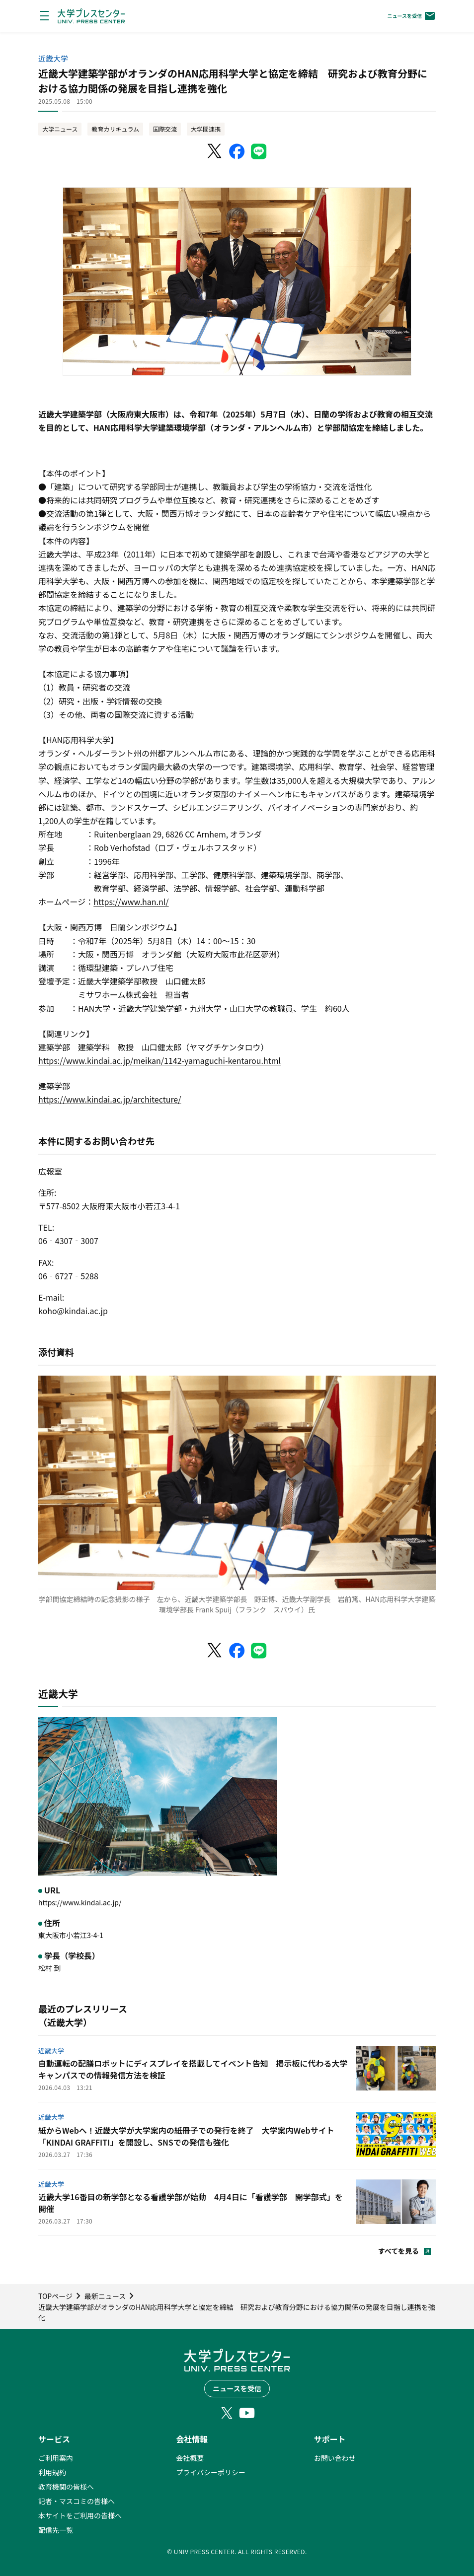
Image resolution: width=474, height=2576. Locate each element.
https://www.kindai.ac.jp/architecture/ (109, 1099)
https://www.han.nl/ (130, 901)
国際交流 (165, 129)
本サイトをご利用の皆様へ (80, 2515)
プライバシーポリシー (210, 2472)
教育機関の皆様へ (66, 2487)
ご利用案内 (55, 2458)
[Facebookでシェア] (237, 151)
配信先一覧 (55, 2530)
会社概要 (190, 2458)
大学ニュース (60, 129)
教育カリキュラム (115, 129)
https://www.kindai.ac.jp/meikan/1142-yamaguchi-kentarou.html (159, 1060)
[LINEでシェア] (259, 151)
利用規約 (52, 2472)
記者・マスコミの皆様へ (76, 2501)
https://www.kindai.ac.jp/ (79, 1902)
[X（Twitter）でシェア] (215, 151)
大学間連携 (206, 129)
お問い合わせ (335, 2458)
